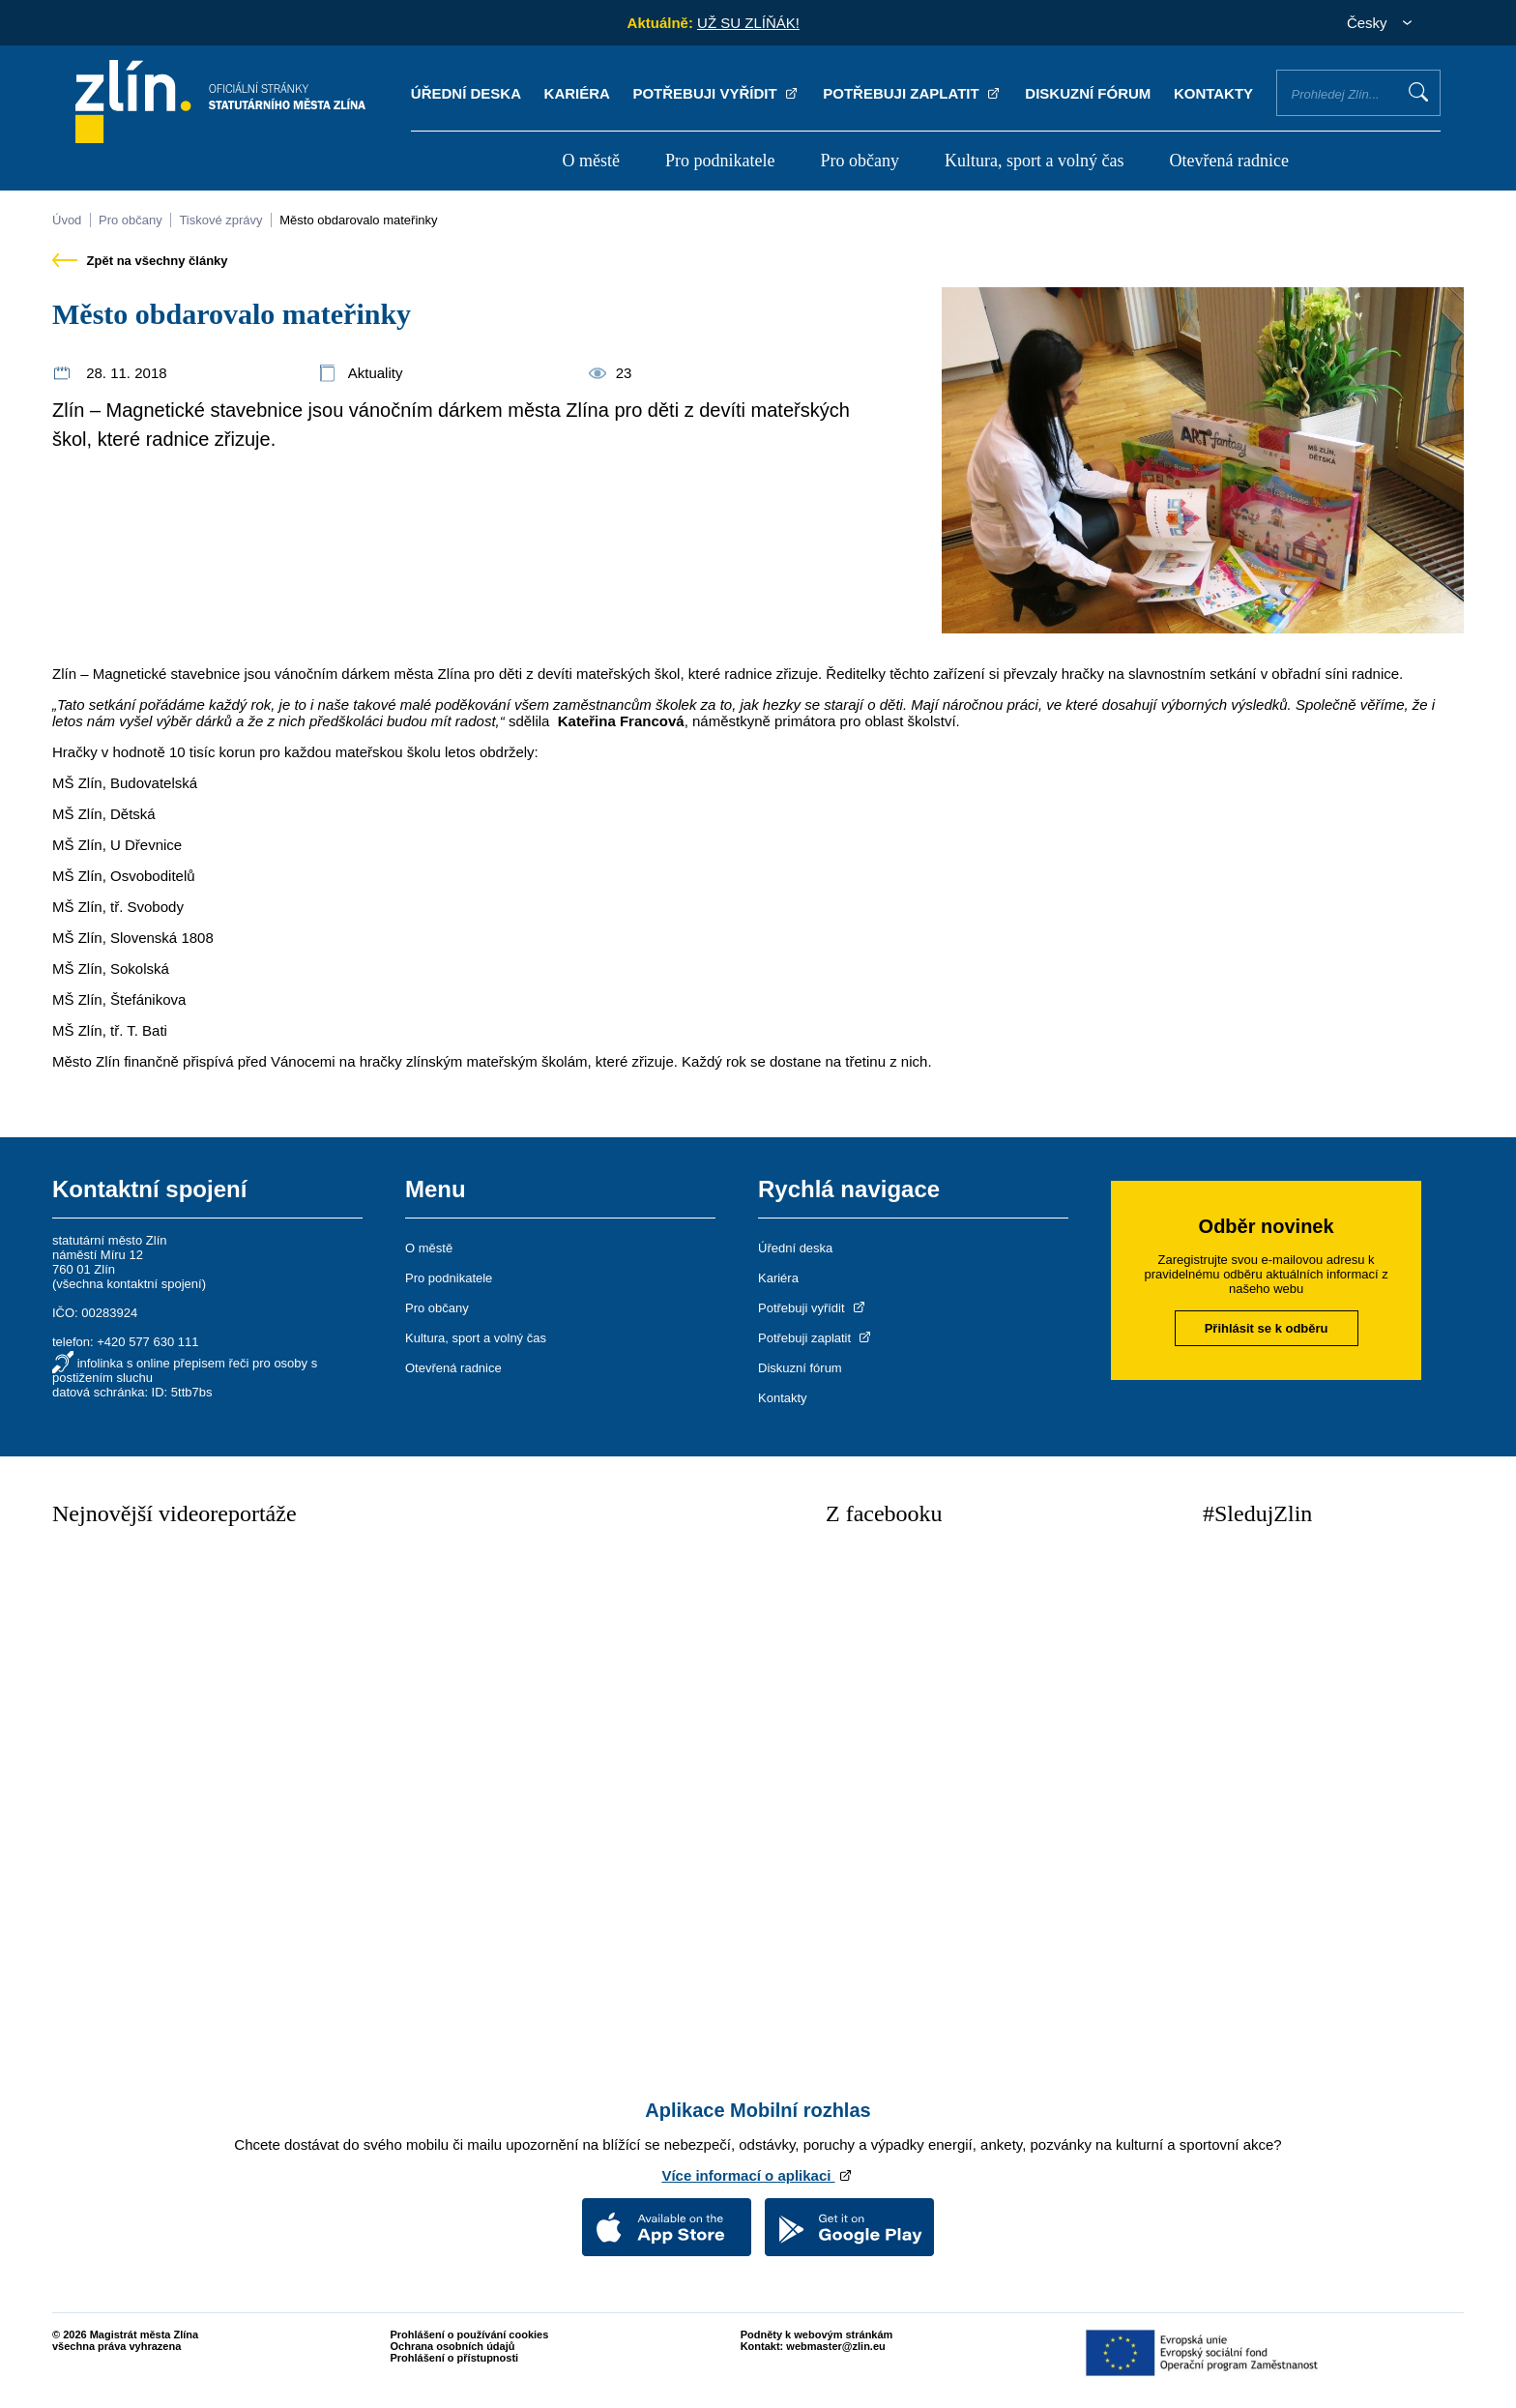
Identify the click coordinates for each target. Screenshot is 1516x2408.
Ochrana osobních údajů (453, 2346)
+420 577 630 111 (147, 1342)
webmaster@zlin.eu (835, 2346)
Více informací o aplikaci (757, 2175)
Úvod (66, 220)
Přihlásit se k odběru (1266, 1328)
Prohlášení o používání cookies (470, 2334)
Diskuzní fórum (1088, 93)
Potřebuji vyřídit (716, 93)
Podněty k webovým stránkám (817, 2334)
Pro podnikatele (719, 160)
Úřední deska (466, 93)
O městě (590, 160)
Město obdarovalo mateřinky (358, 220)
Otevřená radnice (1229, 160)
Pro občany (860, 160)
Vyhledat (1418, 91)
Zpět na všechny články (140, 260)
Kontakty (1213, 93)
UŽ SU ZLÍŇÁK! (748, 23)
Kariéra (577, 93)
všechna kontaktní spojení (128, 1284)
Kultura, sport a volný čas (1034, 160)
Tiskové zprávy (220, 220)
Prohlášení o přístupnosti (455, 2358)
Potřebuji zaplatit (913, 93)
